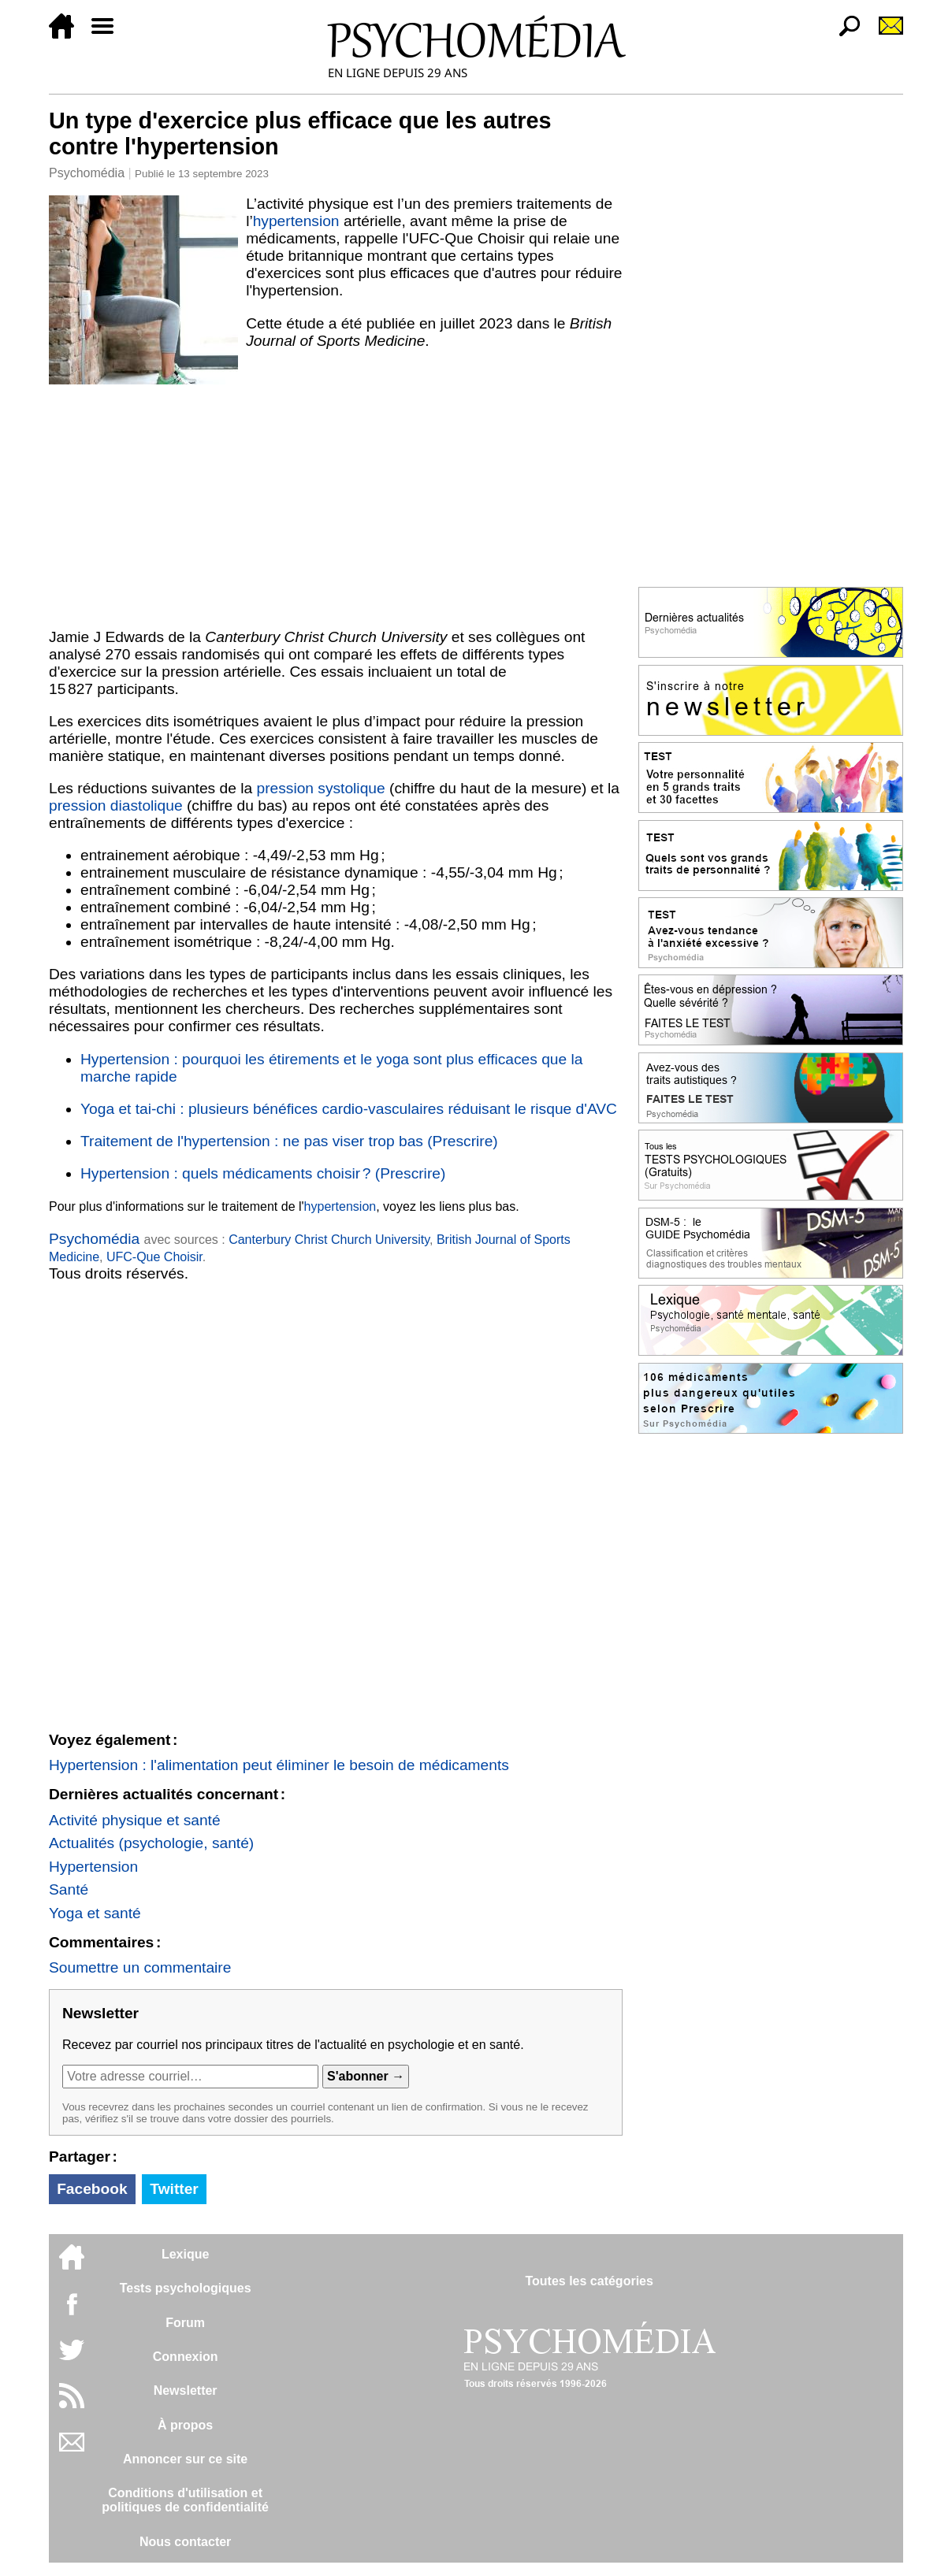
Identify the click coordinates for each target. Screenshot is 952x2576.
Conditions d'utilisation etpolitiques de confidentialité (185, 2500)
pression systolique (320, 788)
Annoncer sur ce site (185, 2459)
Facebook (92, 2189)
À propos (185, 2425)
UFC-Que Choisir (154, 1257)
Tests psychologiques (185, 2288)
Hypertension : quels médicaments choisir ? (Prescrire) (262, 1173)
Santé (68, 1889)
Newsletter (186, 2390)
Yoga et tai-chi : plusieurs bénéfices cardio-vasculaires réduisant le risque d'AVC (348, 1109)
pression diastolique (116, 805)
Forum (185, 2322)
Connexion (185, 2356)
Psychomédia (87, 173)
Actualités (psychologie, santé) (151, 1843)
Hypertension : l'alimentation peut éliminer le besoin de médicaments (279, 1765)
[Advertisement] (336, 503)
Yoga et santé (95, 1913)
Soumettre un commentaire (140, 1967)
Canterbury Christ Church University (329, 1239)
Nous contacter (185, 2541)
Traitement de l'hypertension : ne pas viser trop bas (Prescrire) (289, 1141)
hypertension (296, 221)
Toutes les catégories (589, 2281)
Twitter (174, 2189)
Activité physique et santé (135, 1820)
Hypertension (93, 1866)
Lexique (185, 2254)
